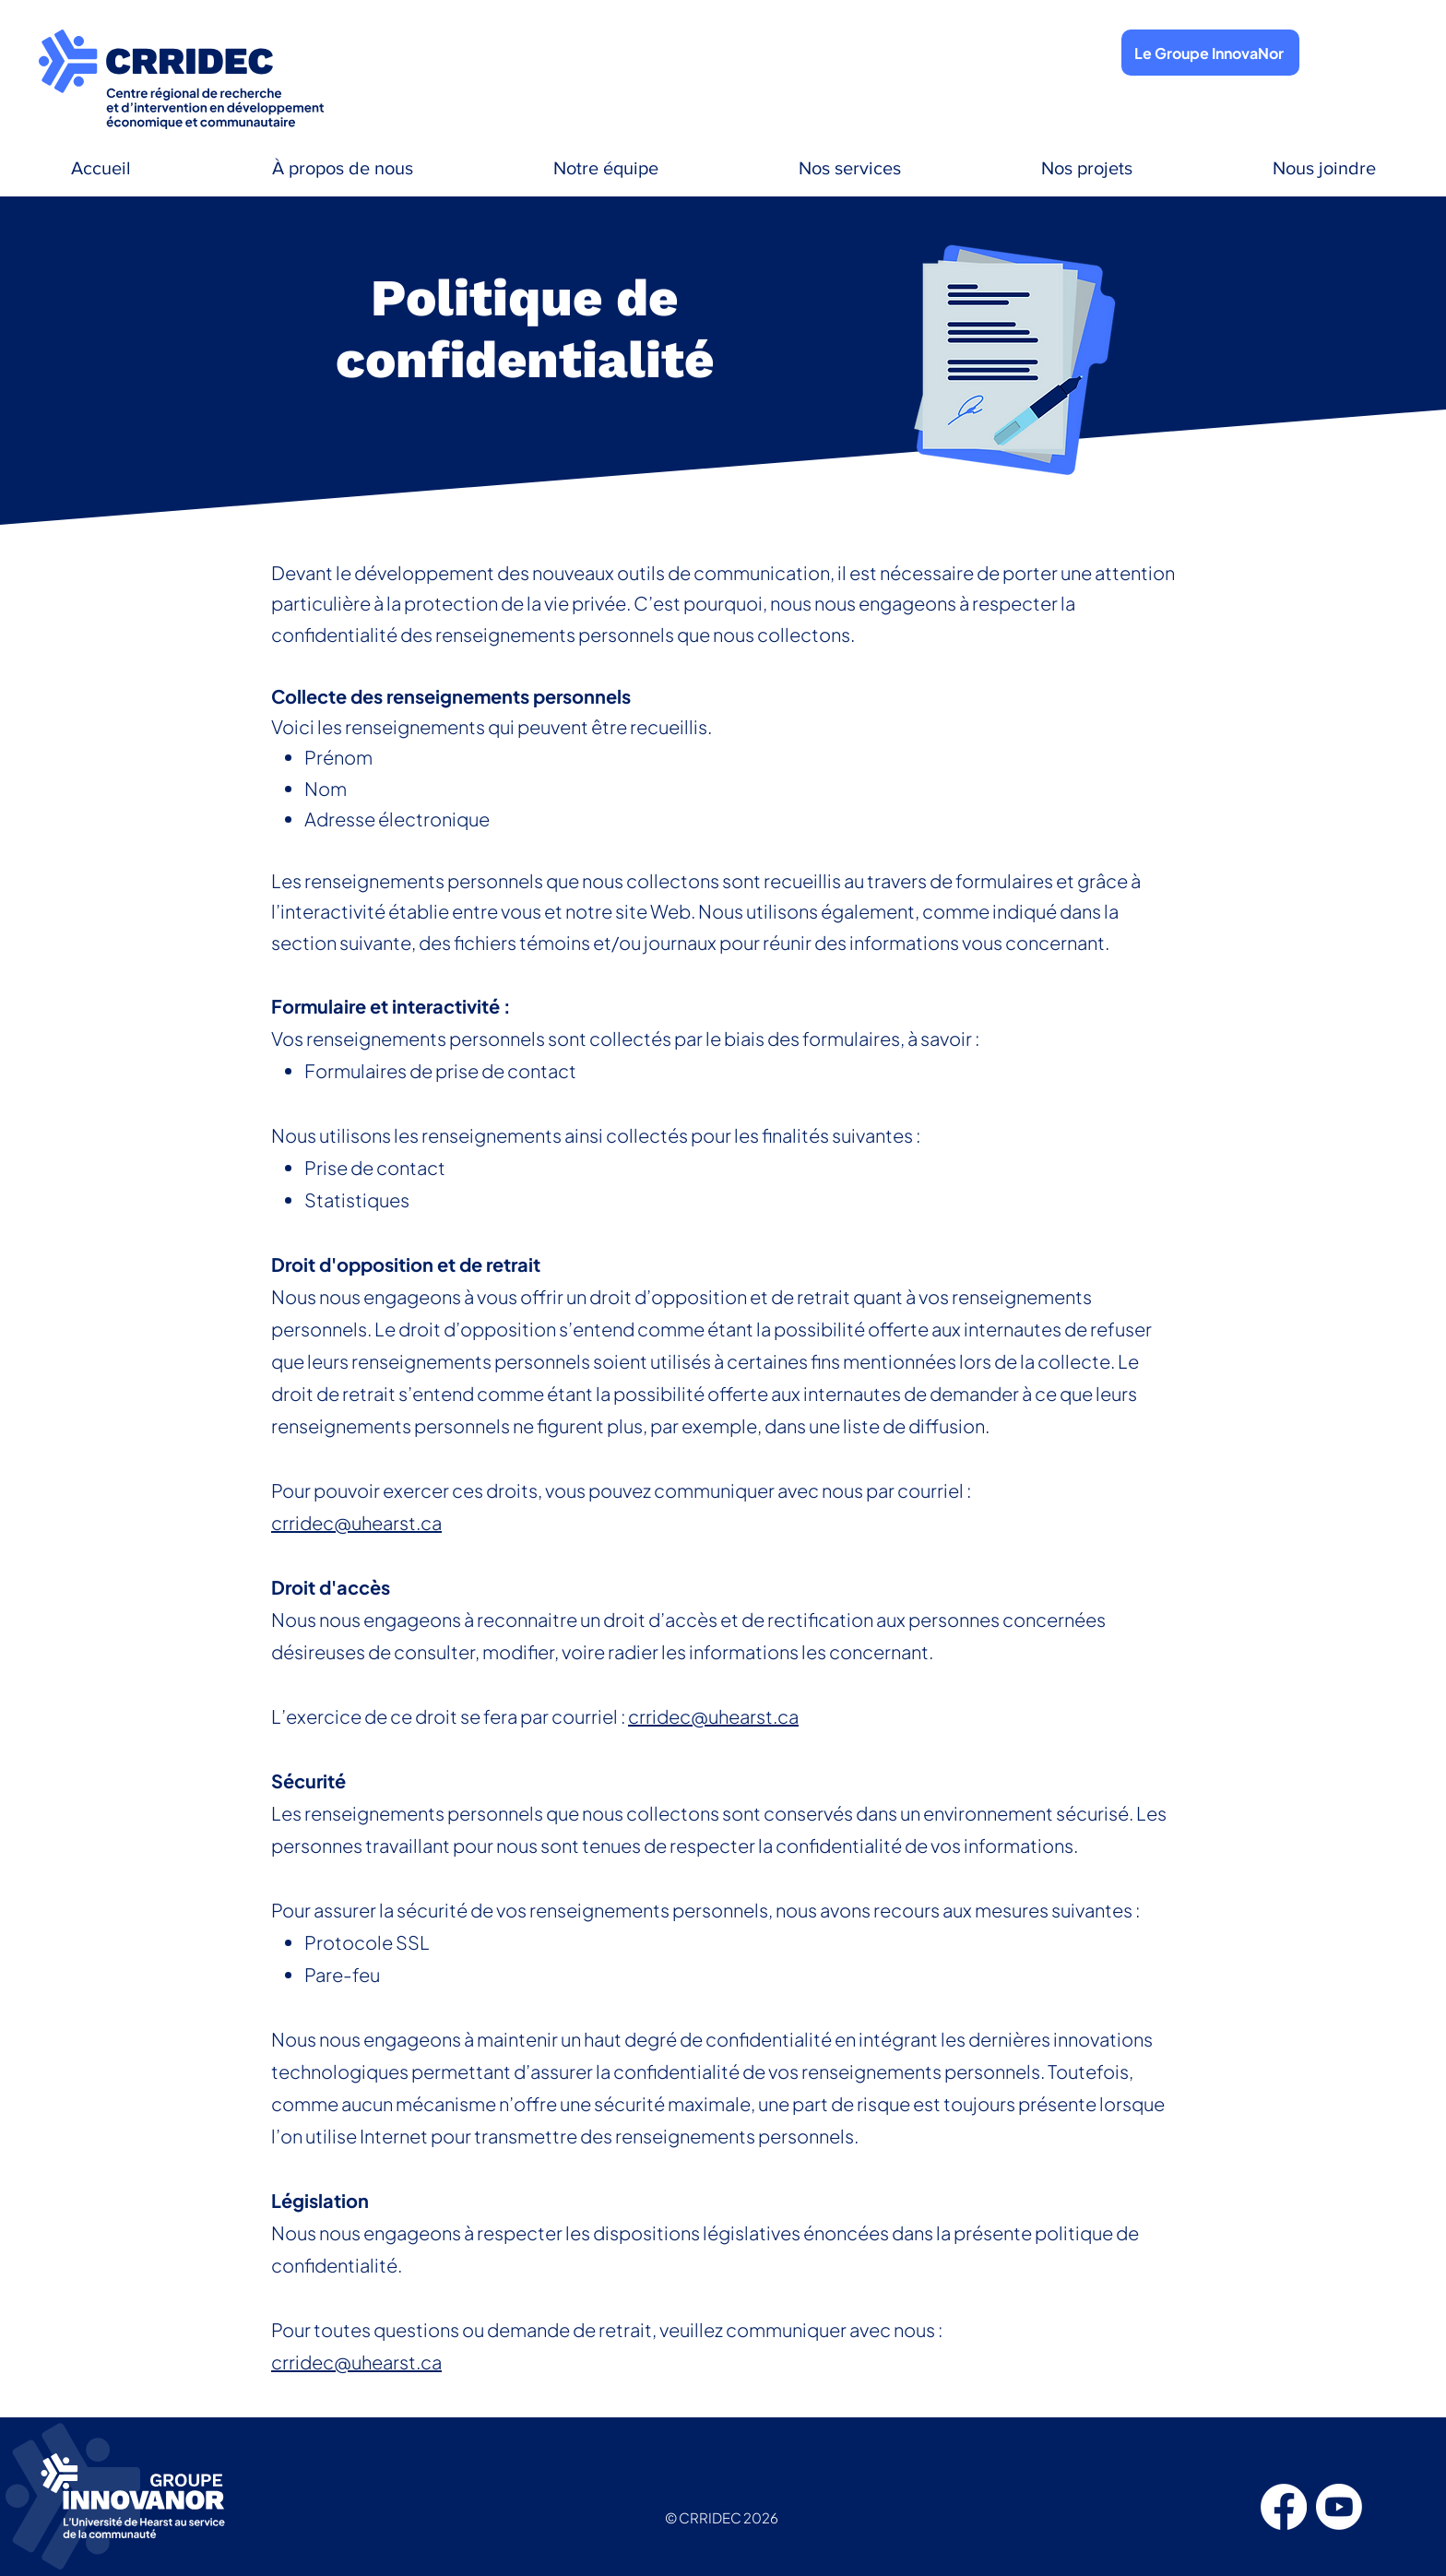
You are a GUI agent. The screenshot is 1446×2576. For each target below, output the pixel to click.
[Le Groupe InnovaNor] (1210, 53)
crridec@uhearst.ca (356, 1522)
